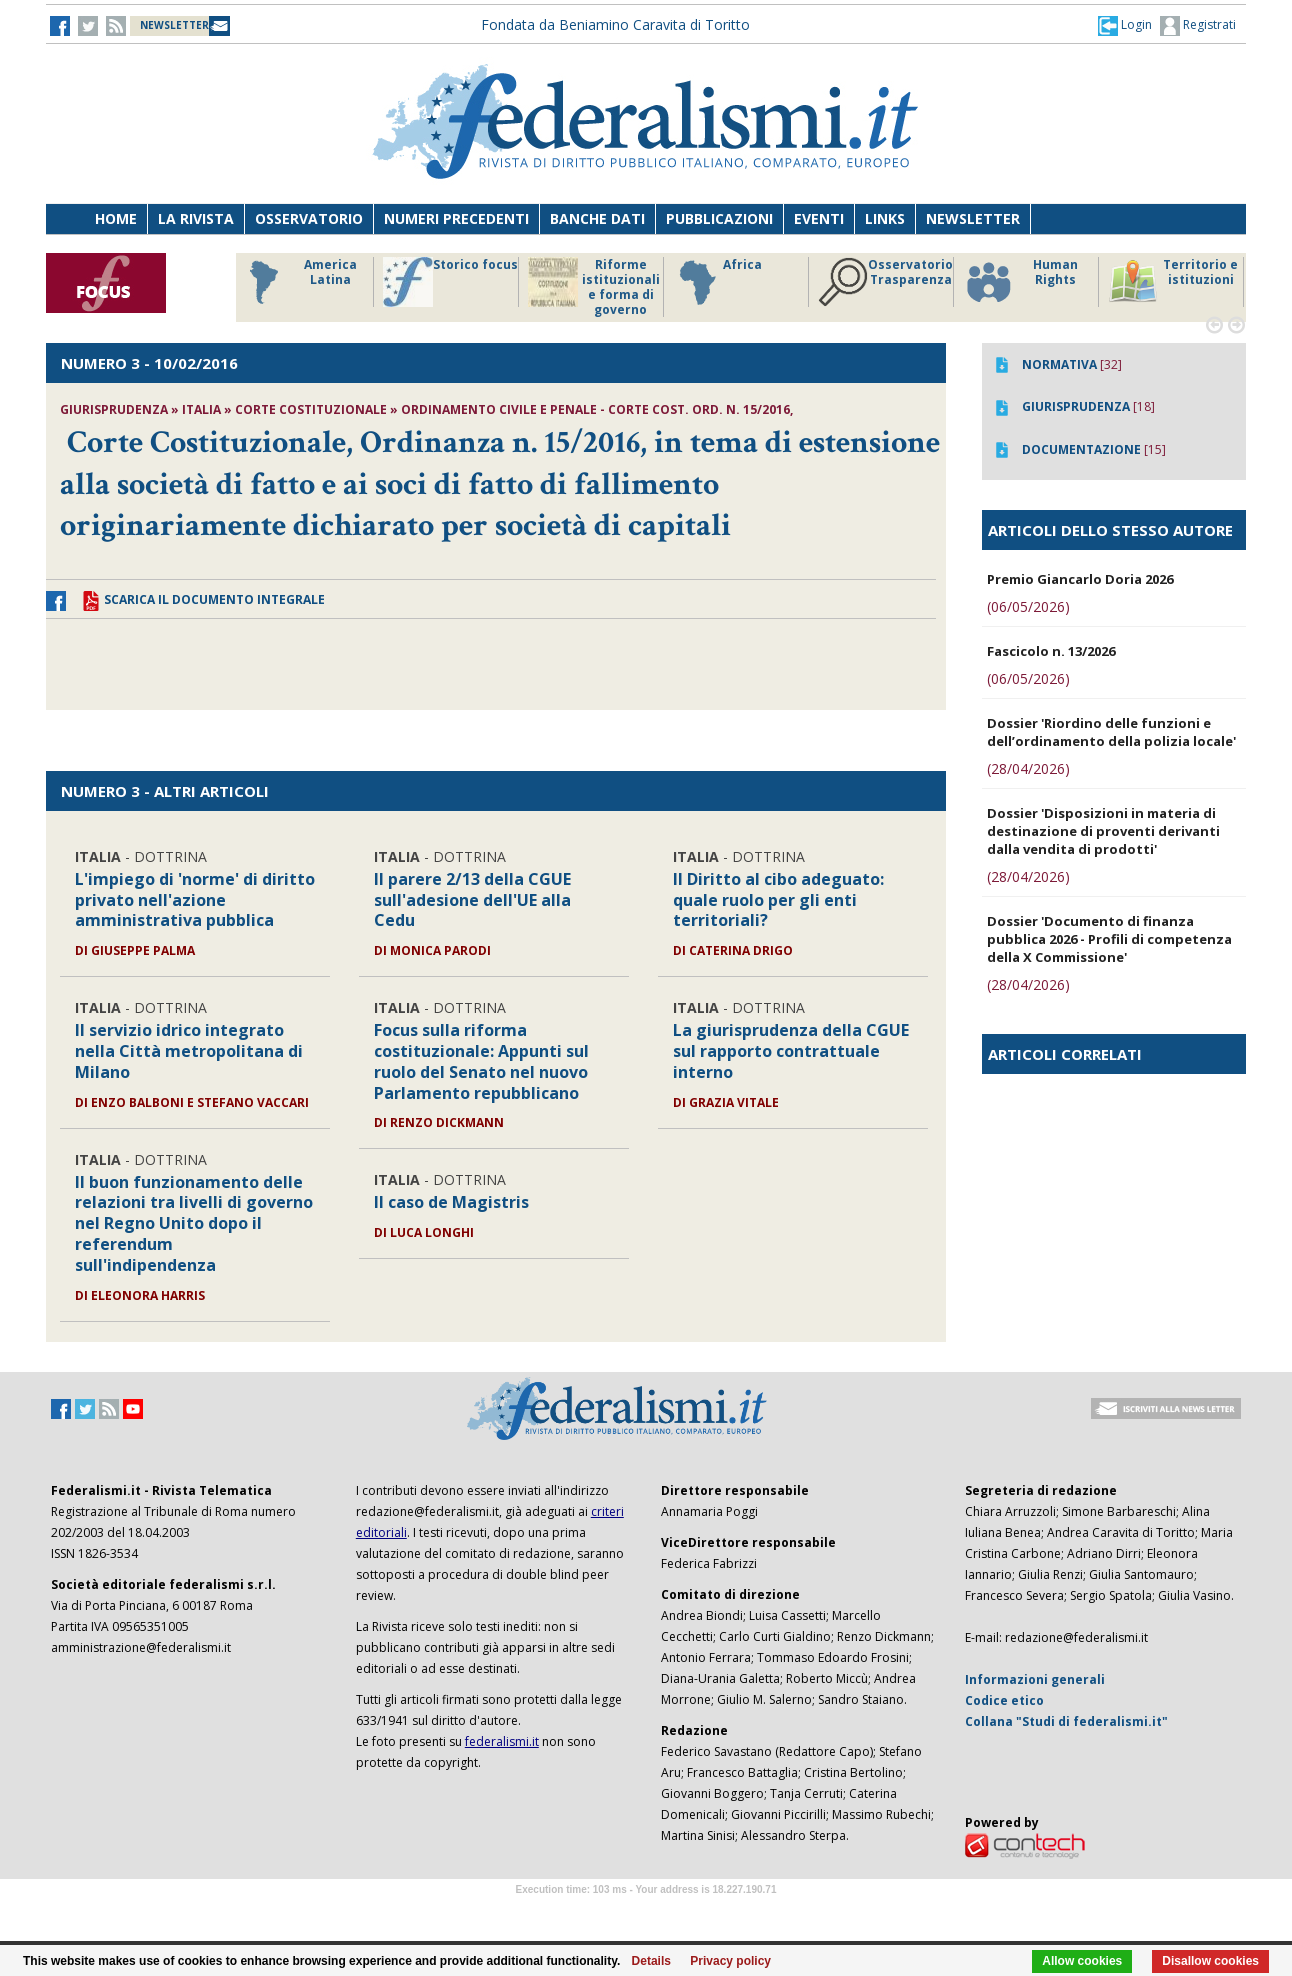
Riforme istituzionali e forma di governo (594, 287)
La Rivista (196, 218)
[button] (1125, 25)
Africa (717, 282)
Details (651, 1961)
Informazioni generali (1035, 1679)
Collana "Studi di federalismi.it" (1066, 1721)
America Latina (297, 282)
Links (885, 218)
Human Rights (1020, 282)
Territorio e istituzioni (1173, 282)
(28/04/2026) (1028, 768)
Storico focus (450, 282)
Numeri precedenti (456, 218)
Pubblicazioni (719, 218)
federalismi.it (502, 1741)
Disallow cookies (1210, 1961)
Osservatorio (309, 218)
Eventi (819, 218)
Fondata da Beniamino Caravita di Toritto (615, 24)
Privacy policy (730, 1961)
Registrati (1198, 26)
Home (116, 218)
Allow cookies (1082, 1961)
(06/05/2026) (1028, 606)
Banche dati (597, 218)
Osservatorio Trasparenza (885, 282)
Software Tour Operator (646, 1912)
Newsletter (973, 218)
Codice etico (1004, 1700)
